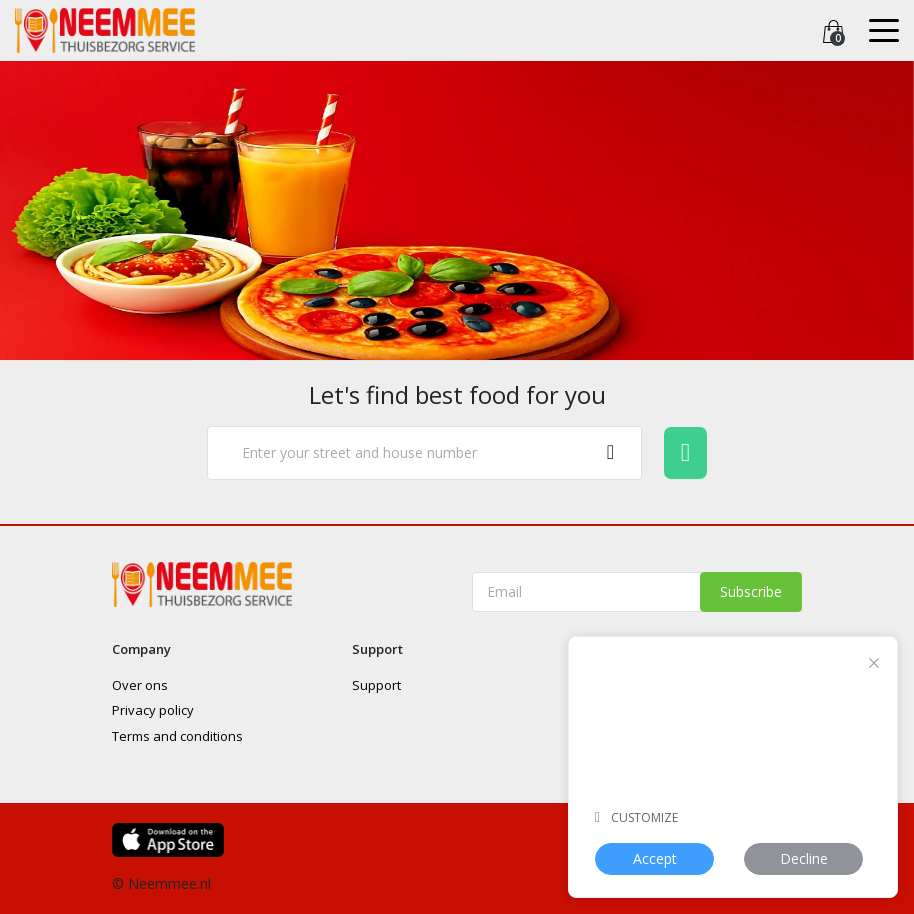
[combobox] (424, 453)
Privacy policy (153, 710)
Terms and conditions (177, 736)
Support (376, 685)
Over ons (140, 685)
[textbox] (404, 453)
